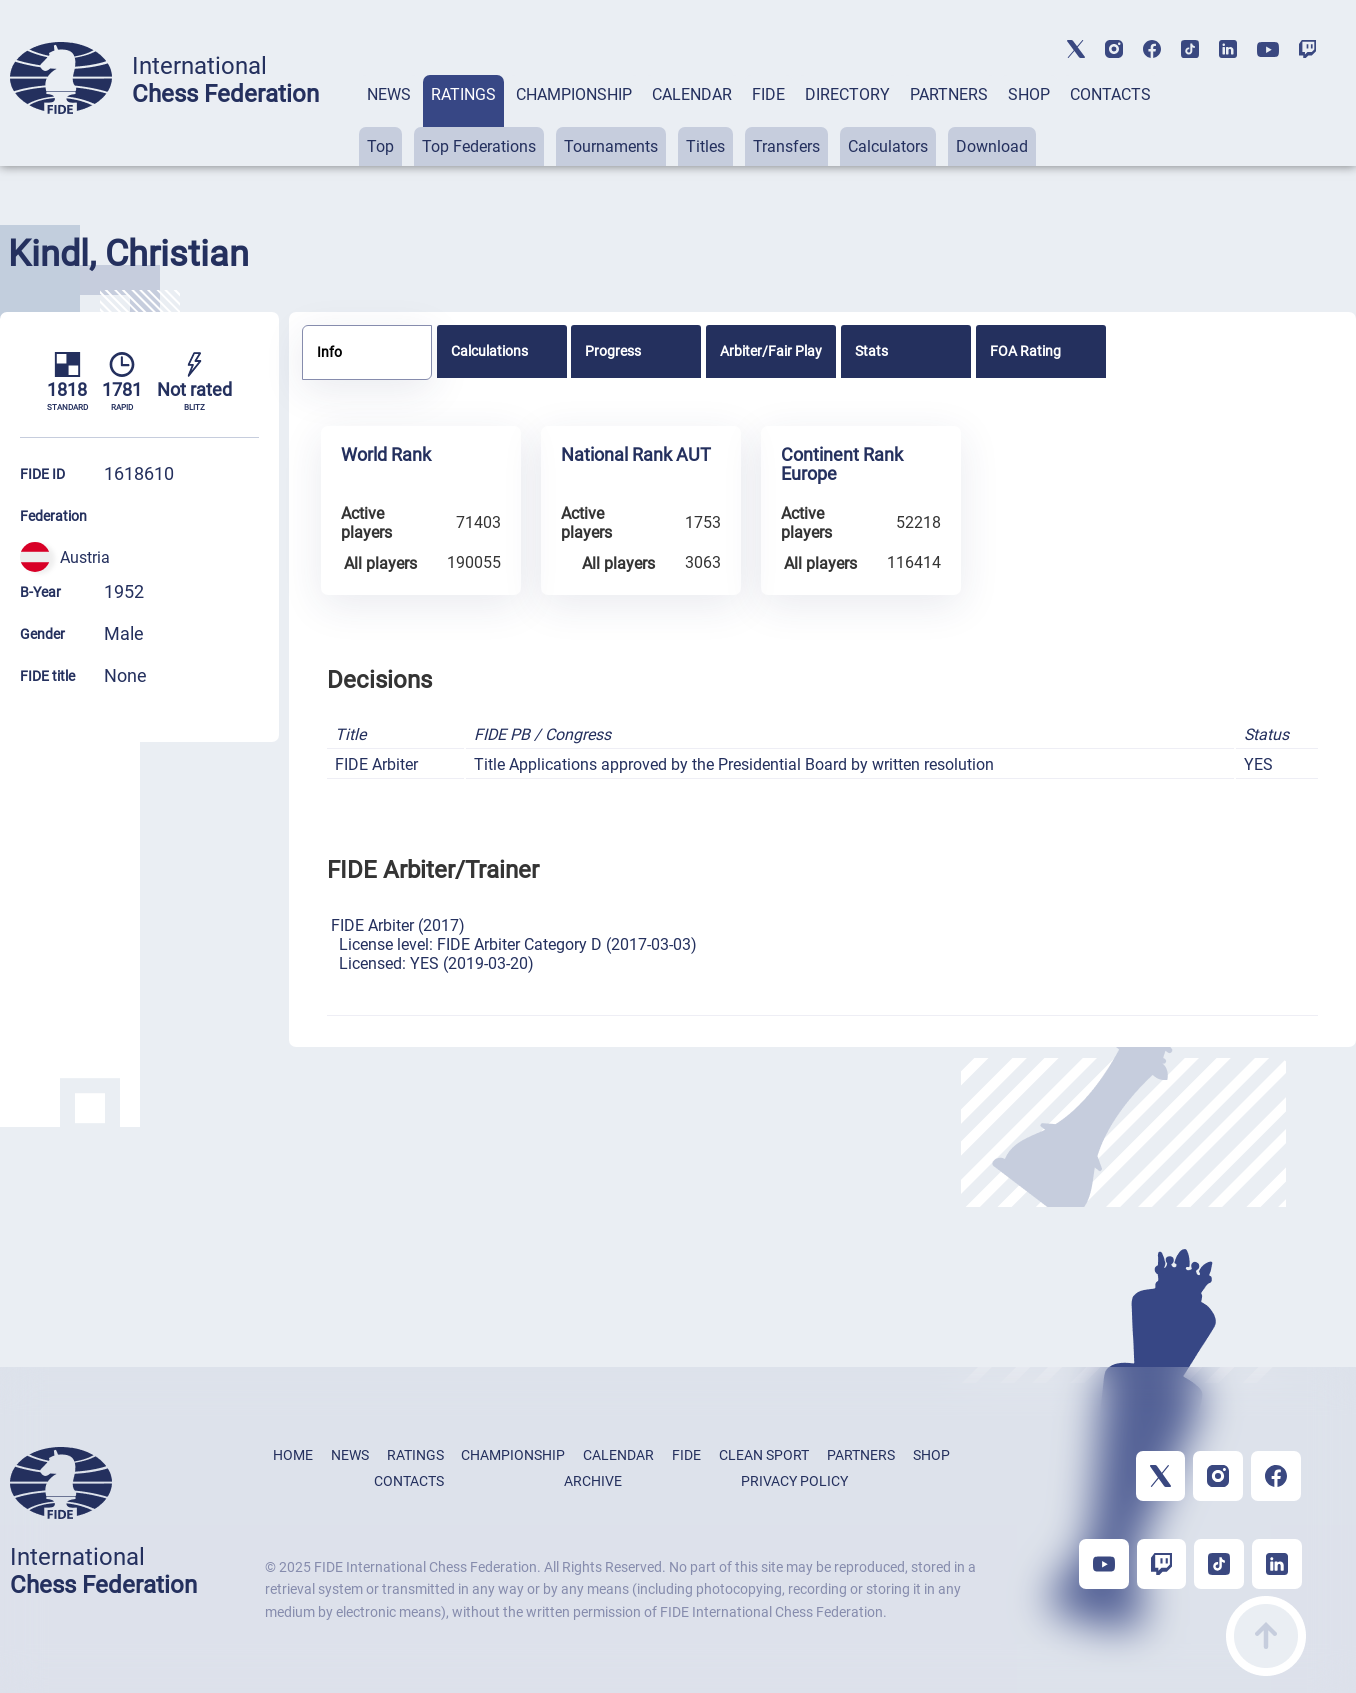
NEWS (389, 94)
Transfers (786, 146)
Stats (871, 351)
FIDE (768, 94)
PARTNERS (949, 94)
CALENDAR (692, 94)
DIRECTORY (847, 94)
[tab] (389, 120)
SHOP (1029, 94)
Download (992, 146)
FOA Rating (1025, 351)
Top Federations (479, 146)
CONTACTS (1110, 94)
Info (329, 352)
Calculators (888, 146)
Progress (613, 351)
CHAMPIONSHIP (574, 94)
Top (380, 146)
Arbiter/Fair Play (771, 351)
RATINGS (463, 94)
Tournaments (611, 146)
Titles (705, 146)
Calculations (489, 351)
